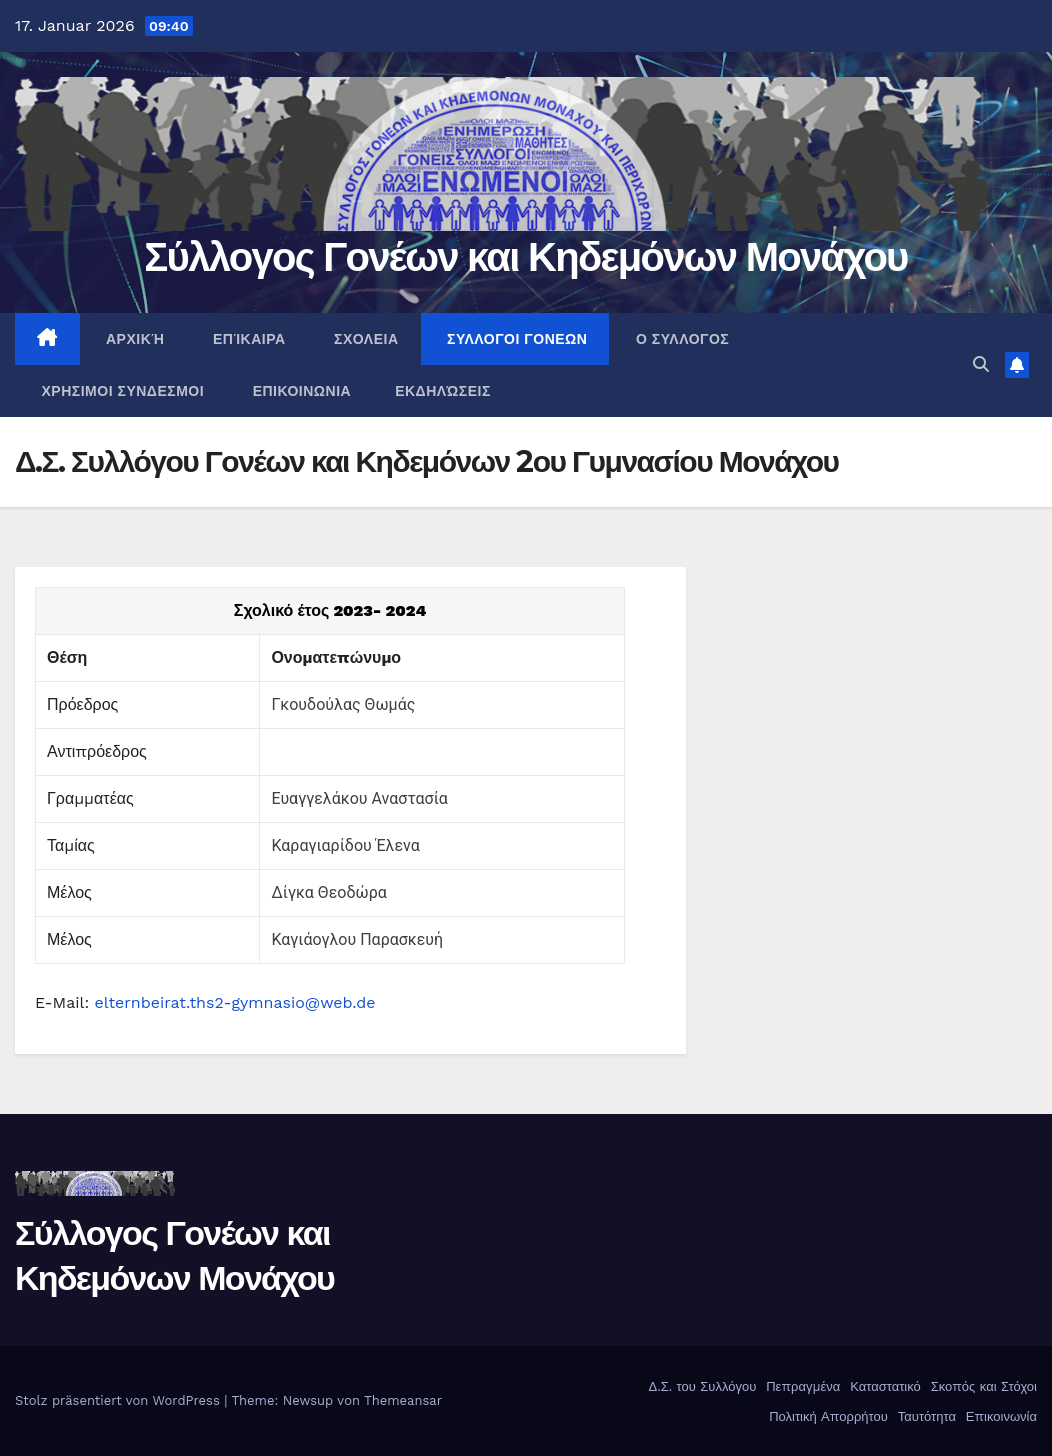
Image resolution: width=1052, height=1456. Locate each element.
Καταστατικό (883, 1386)
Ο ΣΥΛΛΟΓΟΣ (680, 339)
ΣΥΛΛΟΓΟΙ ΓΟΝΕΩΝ (515, 339)
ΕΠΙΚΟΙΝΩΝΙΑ (299, 391)
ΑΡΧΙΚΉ (133, 339)
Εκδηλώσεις (443, 391)
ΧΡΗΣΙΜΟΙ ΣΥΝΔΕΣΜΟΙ (120, 391)
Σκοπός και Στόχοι (981, 1386)
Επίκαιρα (246, 339)
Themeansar (403, 1400)
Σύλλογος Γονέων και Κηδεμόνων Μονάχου (525, 256)
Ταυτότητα (924, 1416)
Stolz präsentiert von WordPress (119, 1400)
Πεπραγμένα (801, 1386)
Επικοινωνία (999, 1416)
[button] (981, 364)
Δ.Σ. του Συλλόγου (700, 1386)
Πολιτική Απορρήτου (826, 1416)
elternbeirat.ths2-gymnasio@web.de (235, 1002)
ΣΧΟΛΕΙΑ (364, 339)
